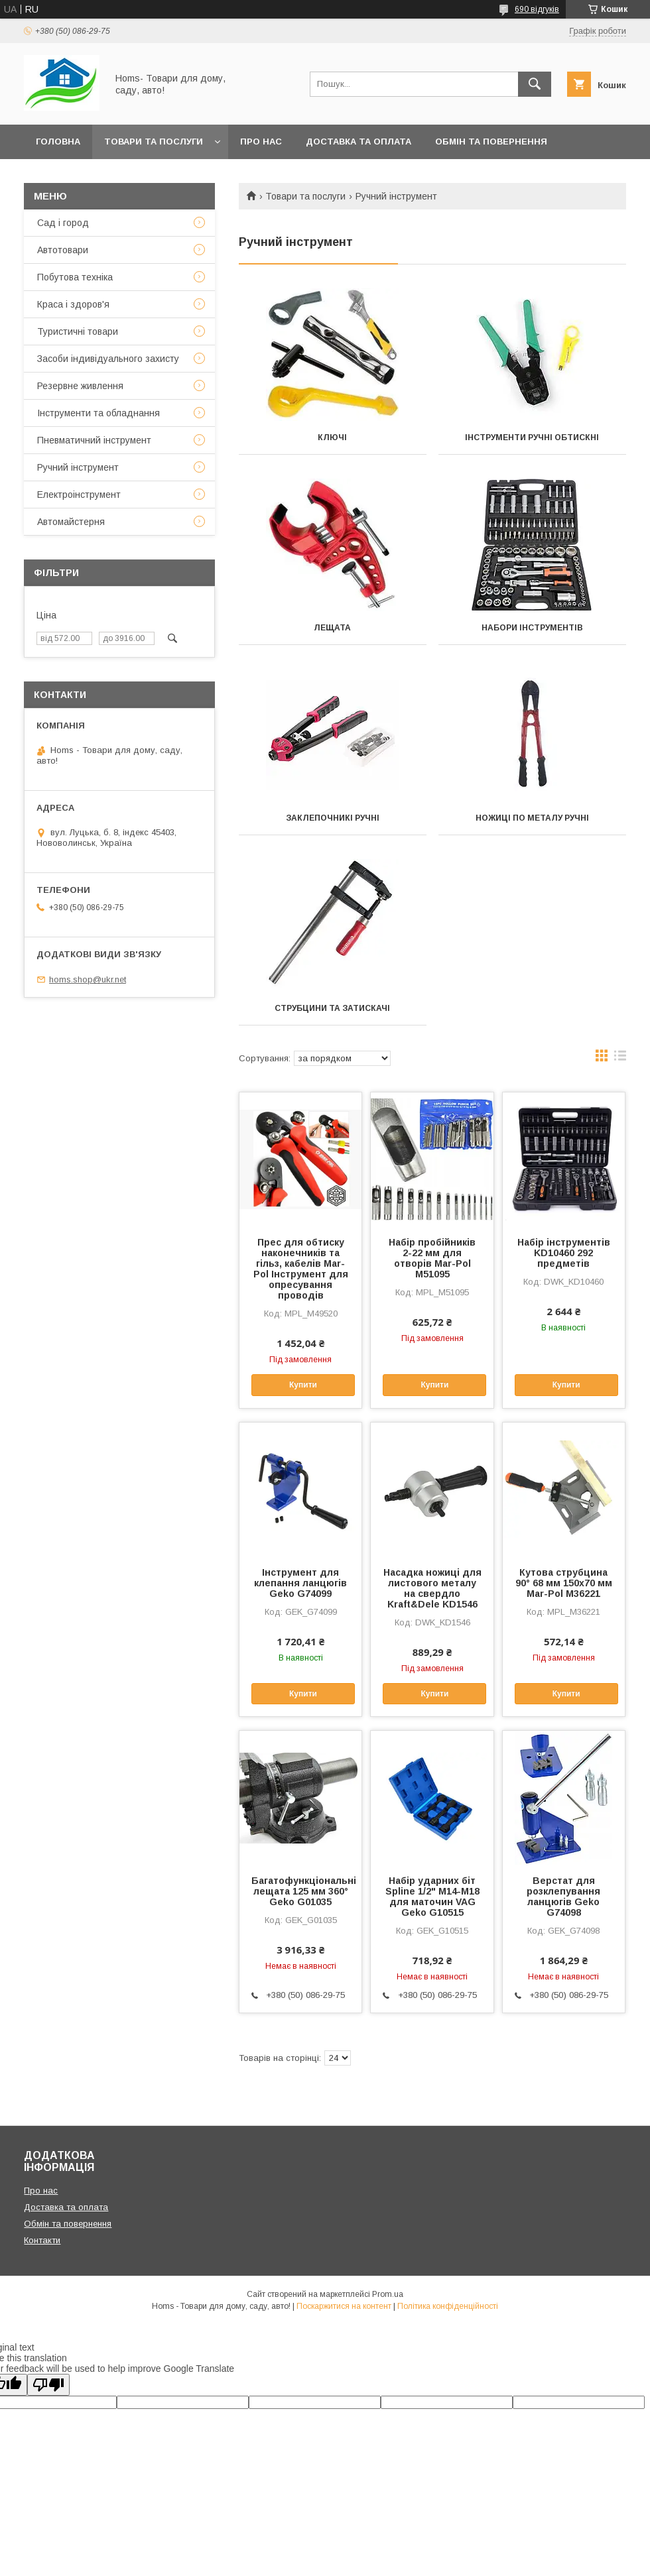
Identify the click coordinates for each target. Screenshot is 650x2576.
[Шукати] (534, 84)
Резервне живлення (80, 386)
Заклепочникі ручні (332, 818)
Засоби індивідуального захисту (108, 358)
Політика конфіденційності (447, 2306)
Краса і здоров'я (73, 304)
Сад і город (63, 222)
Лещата (332, 627)
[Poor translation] (48, 2385)
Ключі (332, 437)
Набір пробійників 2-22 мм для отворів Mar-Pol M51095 (432, 1258)
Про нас (261, 141)
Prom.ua (387, 2294)
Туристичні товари (77, 331)
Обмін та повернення (491, 141)
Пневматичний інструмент (94, 440)
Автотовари (62, 250)
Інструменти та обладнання (98, 413)
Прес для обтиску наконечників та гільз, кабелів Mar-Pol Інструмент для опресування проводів (300, 1269)
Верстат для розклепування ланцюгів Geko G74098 (563, 1896)
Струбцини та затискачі (332, 1008)
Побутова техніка (75, 277)
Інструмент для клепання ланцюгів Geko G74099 (300, 1583)
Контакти (61, 176)
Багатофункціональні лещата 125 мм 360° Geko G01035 (300, 1891)
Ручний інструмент (78, 467)
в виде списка (620, 1058)
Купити (303, 1384)
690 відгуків (537, 9)
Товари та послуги (153, 141)
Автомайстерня (71, 521)
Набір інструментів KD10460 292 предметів (563, 1253)
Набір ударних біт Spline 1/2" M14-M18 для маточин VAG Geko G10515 (432, 1896)
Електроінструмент (79, 494)
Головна (58, 141)
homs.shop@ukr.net (87, 979)
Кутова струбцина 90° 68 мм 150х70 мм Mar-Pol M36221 (563, 1583)
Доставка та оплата (358, 141)
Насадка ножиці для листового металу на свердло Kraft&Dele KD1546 (432, 1588)
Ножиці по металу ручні (532, 818)
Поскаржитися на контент (343, 2306)
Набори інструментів (532, 627)
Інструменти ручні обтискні (532, 437)
